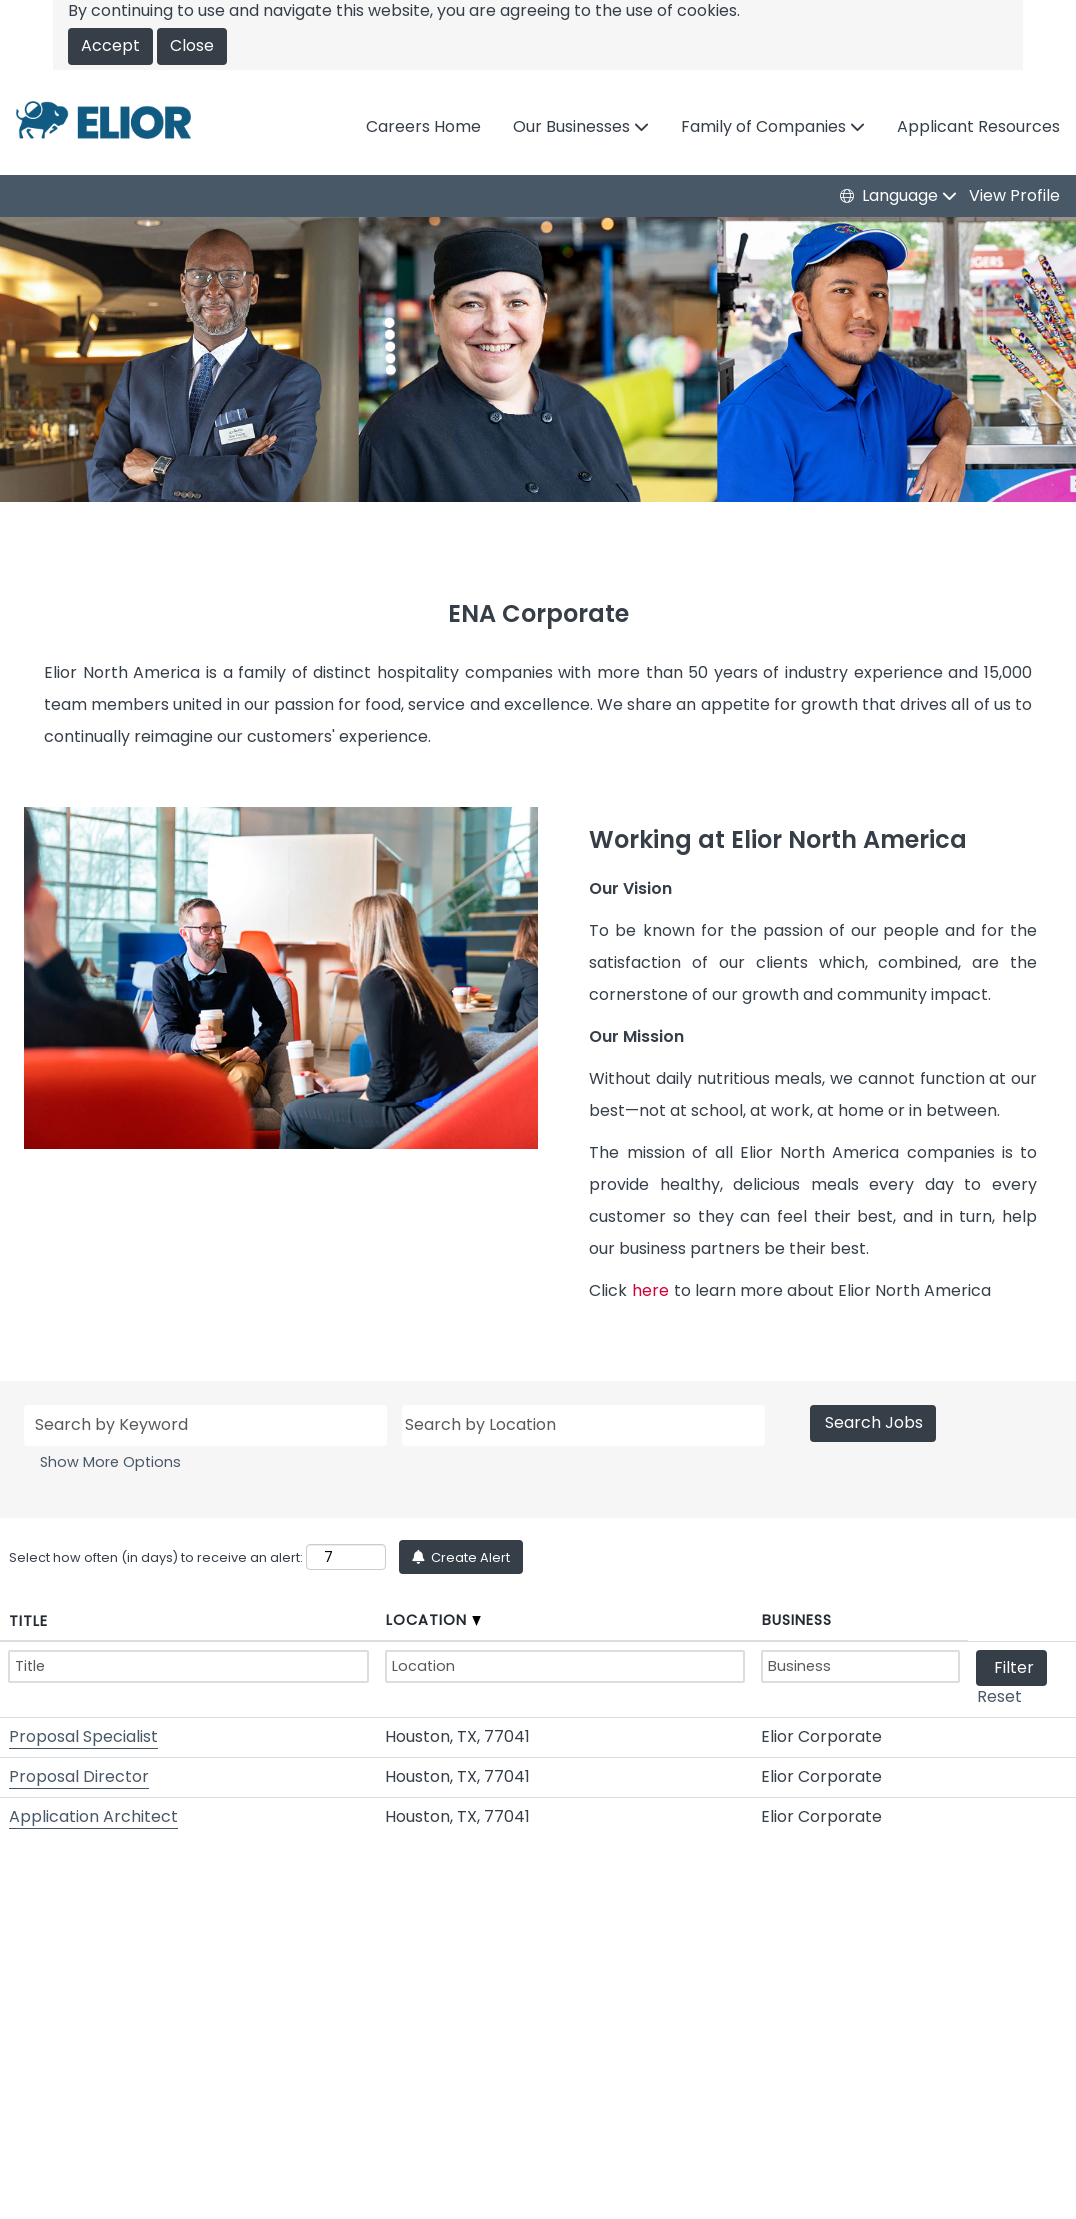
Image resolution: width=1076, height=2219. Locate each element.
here (650, 1290)
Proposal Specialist (83, 1736)
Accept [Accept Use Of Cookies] (110, 45)
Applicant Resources (978, 126)
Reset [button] (999, 1696)
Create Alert (469, 1557)
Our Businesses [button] (573, 126)
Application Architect (93, 1816)
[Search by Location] (583, 1425)
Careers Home (423, 126)
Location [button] (433, 1620)
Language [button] (902, 196)
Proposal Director (79, 1776)
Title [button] (28, 1621)
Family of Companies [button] (765, 126)
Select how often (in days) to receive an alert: (156, 1557)
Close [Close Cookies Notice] (192, 45)
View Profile (1014, 196)
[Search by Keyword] (205, 1425)
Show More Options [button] (110, 1462)
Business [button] (797, 1620)
